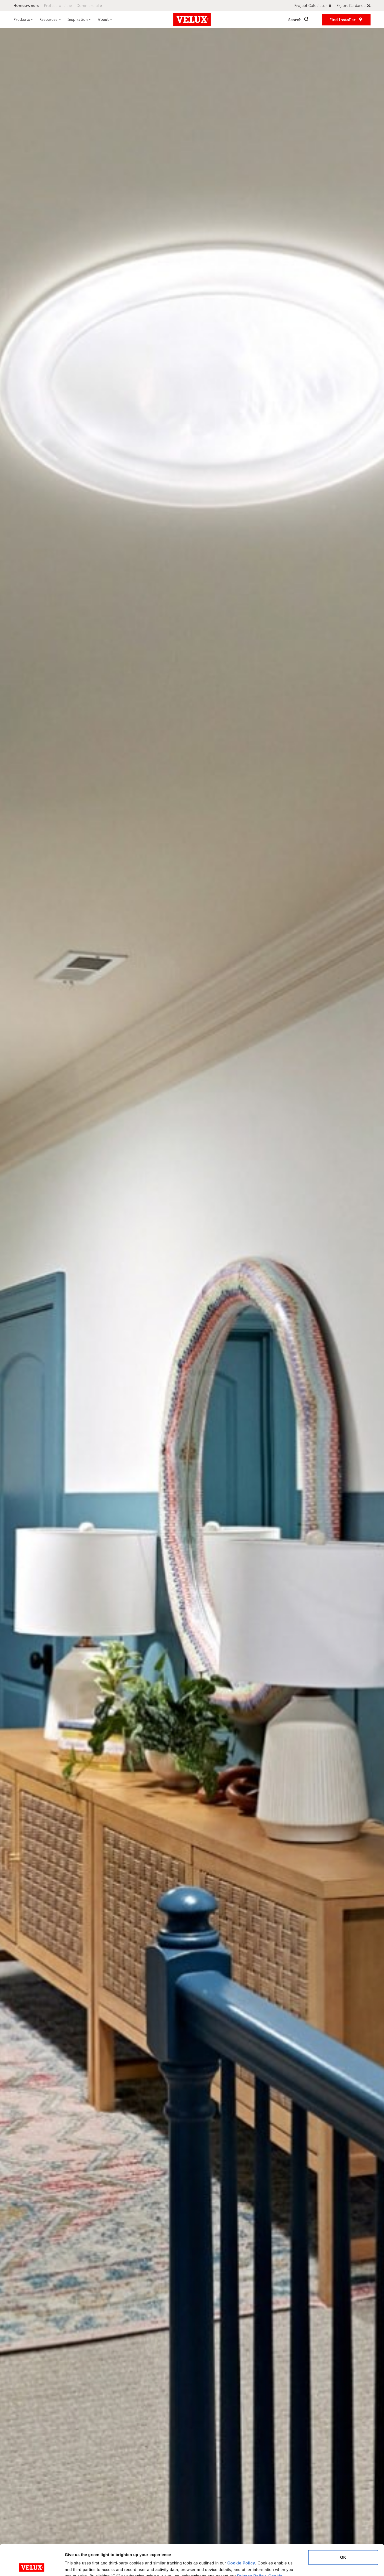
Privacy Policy (251, 2545)
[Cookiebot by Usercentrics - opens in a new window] (31, 2566)
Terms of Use (101, 2551)
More (69, 2566)
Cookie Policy (241, 2532)
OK (343, 2526)
